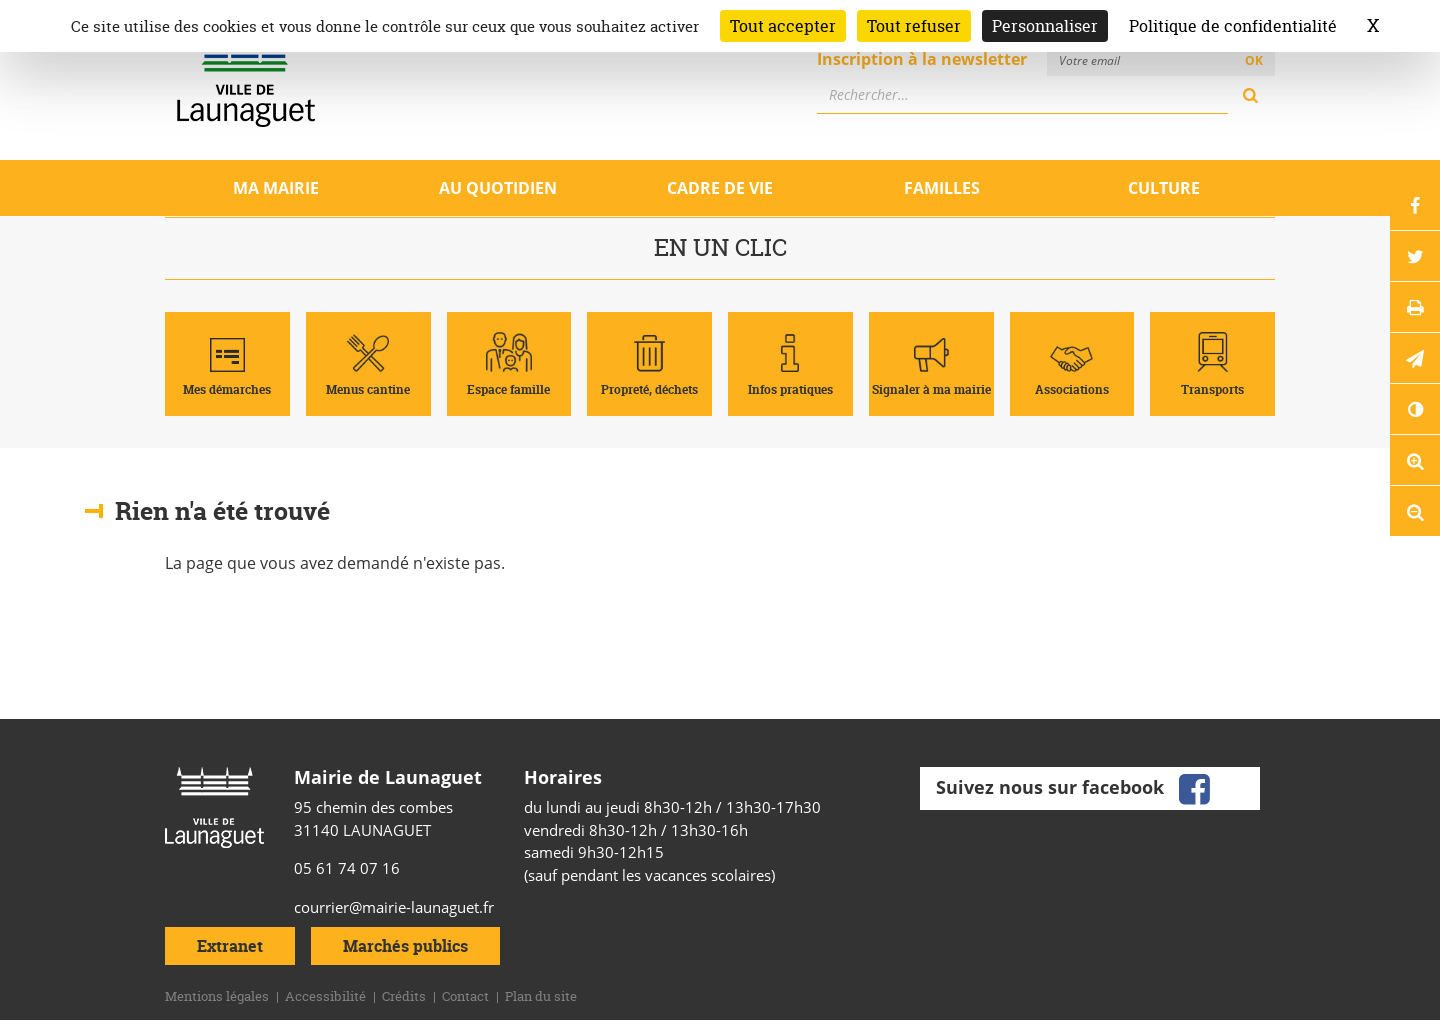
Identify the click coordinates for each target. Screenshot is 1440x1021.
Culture (1164, 188)
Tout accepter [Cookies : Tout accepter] (783, 26)
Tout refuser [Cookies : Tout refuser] (914, 26)
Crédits (404, 996)
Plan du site (541, 996)
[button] (1415, 358)
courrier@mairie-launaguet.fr (394, 907)
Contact (465, 996)
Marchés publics (405, 946)
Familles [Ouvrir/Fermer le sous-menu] (942, 188)
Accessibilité (325, 996)
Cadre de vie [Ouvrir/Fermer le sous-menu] (720, 188)
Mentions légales (217, 996)
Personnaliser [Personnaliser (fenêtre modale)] (1045, 26)
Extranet (230, 946)
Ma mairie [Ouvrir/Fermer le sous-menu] (276, 188)
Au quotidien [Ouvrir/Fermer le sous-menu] (498, 188)
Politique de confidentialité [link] (1233, 26)
